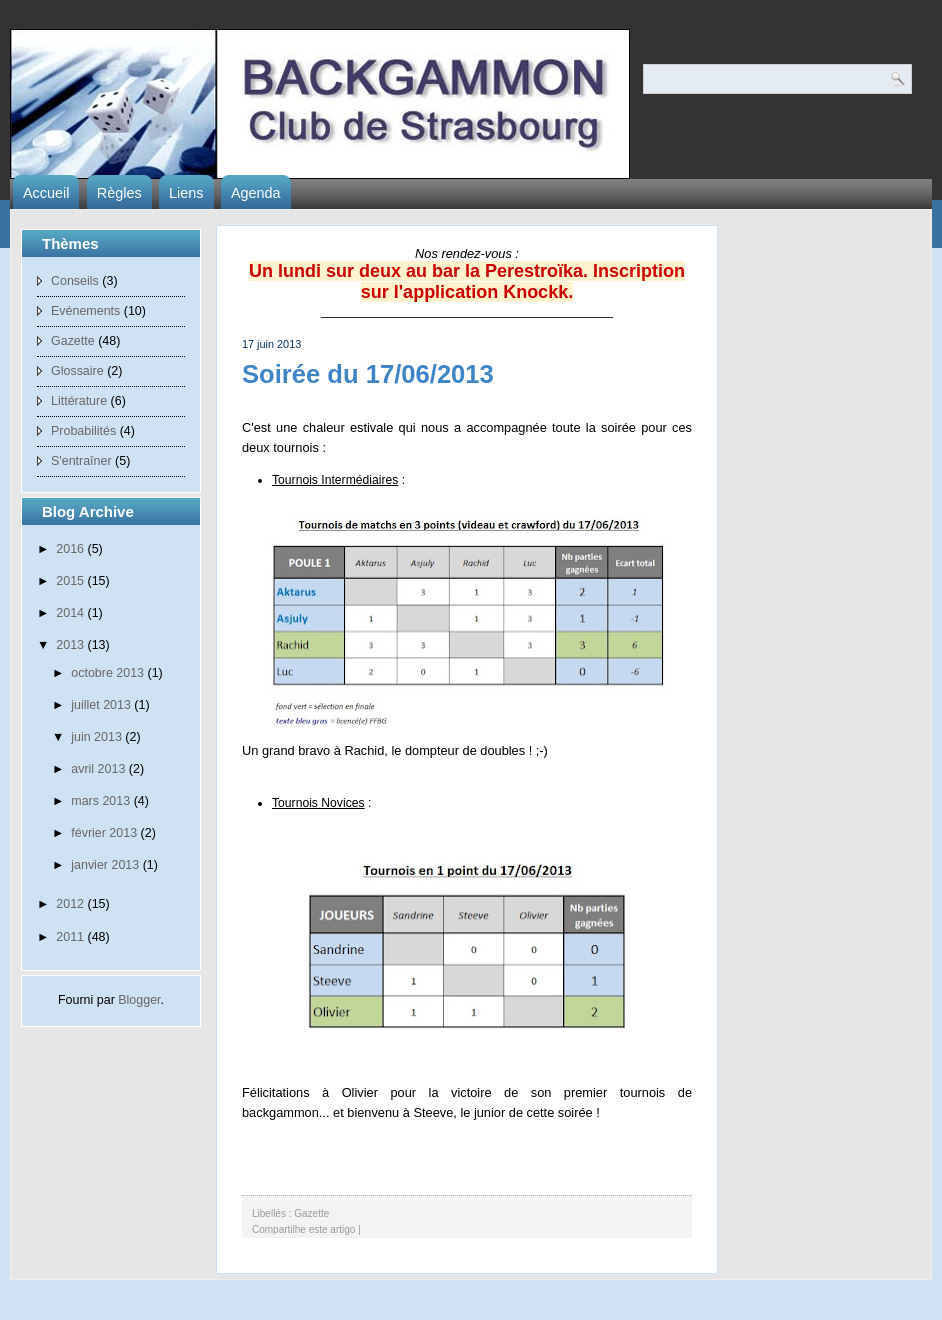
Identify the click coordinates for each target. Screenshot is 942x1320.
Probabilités (83, 431)
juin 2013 (96, 737)
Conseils (75, 281)
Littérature (79, 401)
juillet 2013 (101, 705)
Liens (186, 193)
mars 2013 (100, 801)
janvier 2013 (105, 865)
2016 (70, 549)
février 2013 (104, 833)
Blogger (139, 1000)
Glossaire (77, 371)
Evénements (85, 311)
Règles (119, 193)
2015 (70, 581)
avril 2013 (98, 769)
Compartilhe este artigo (303, 1229)
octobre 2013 (107, 673)
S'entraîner (81, 461)
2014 (70, 613)
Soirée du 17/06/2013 (368, 374)
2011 (70, 937)
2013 (70, 645)
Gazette (73, 341)
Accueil (46, 193)
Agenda (256, 193)
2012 (70, 904)
